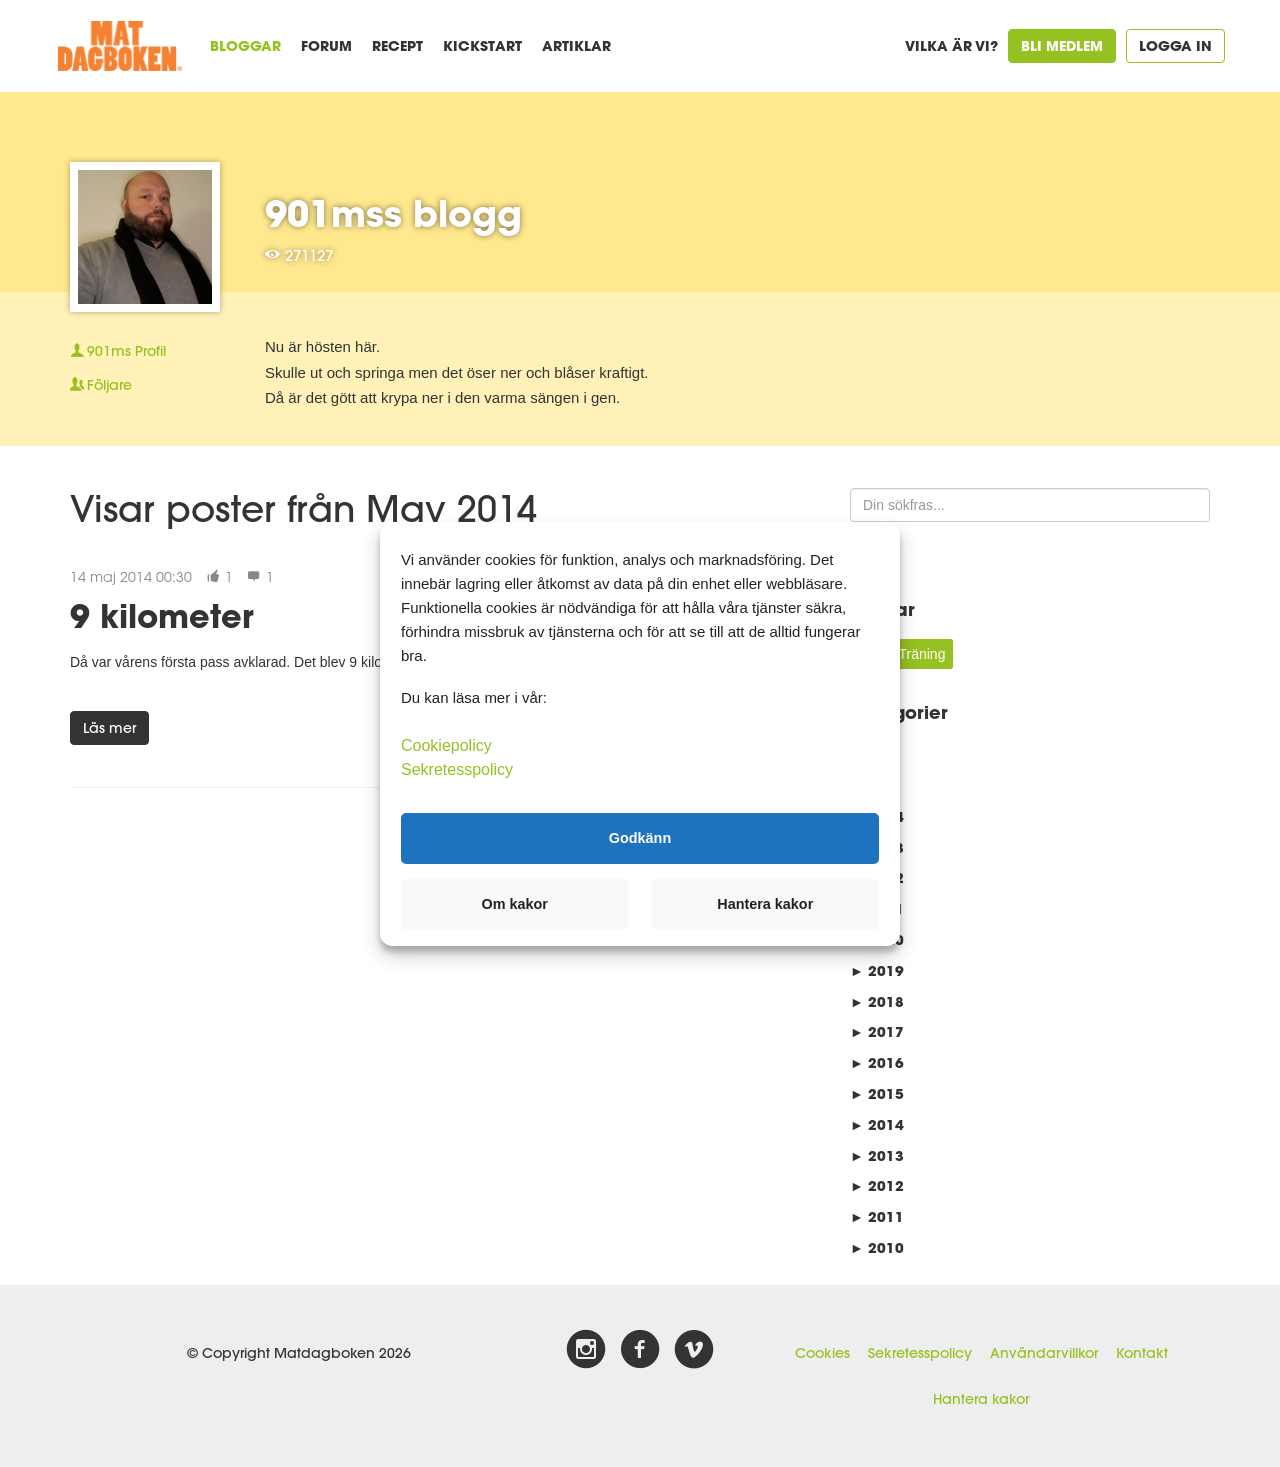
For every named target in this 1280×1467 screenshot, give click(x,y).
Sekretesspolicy (920, 1353)
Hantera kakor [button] (765, 904)
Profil (118, 351)
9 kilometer (162, 615)
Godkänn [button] (640, 838)
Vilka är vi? (951, 45)
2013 (877, 1155)
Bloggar (245, 45)
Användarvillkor (1044, 1353)
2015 (877, 1093)
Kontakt (1142, 1353)
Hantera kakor (981, 1399)
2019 (877, 970)
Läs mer (109, 728)
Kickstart (482, 45)
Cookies (822, 1353)
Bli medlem (1062, 45)
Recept (397, 45)
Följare (101, 385)
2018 (877, 1001)
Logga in (1175, 45)
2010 (877, 1247)
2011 (877, 1216)
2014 (877, 1124)
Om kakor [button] (515, 904)
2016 (877, 1062)
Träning (921, 654)
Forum (326, 45)
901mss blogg (393, 213)
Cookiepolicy (446, 744)
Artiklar (576, 45)
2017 (877, 1031)
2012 (877, 1185)
